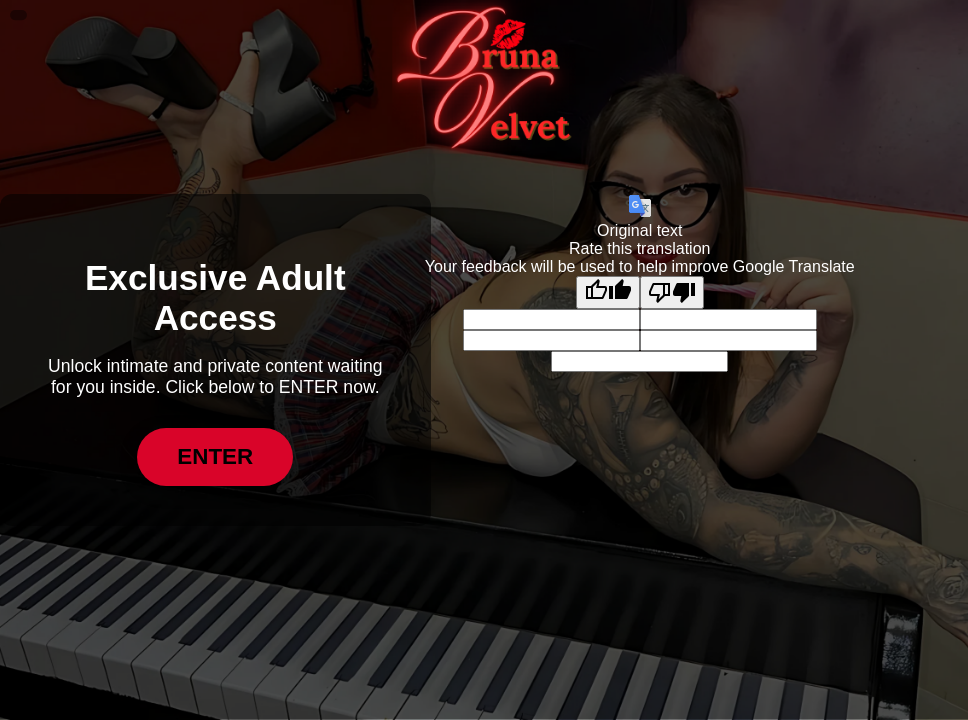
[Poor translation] (672, 292)
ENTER (215, 456)
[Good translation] (608, 292)
